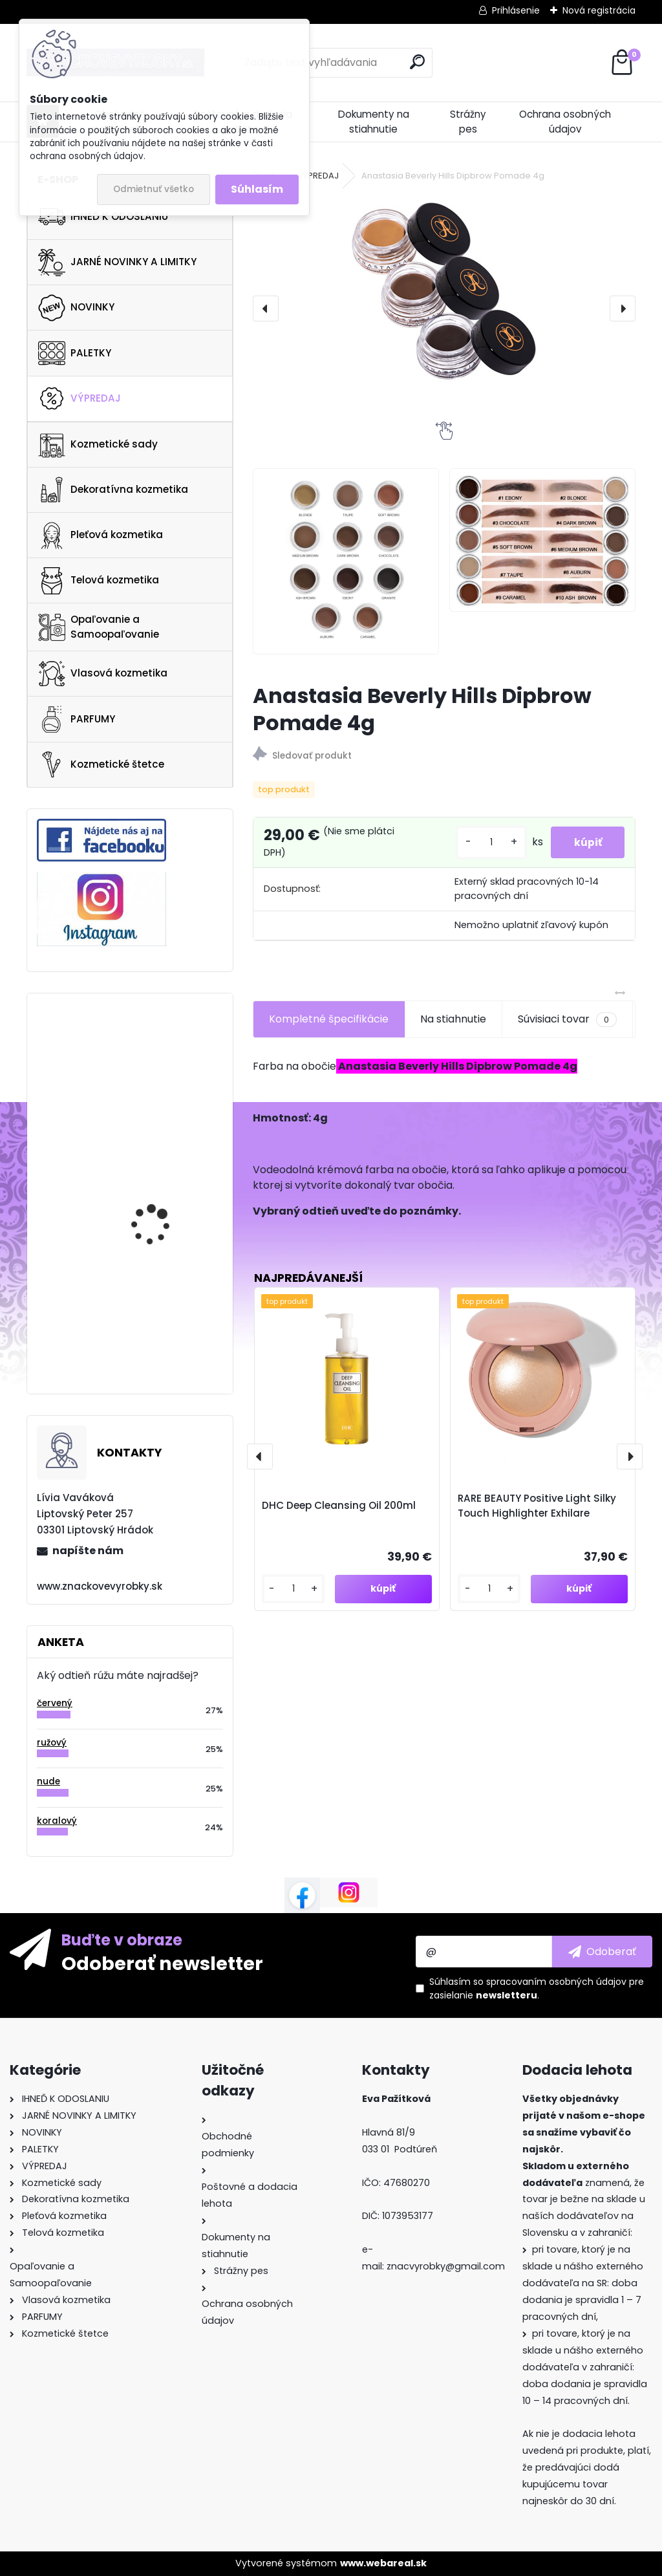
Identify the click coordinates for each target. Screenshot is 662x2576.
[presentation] (266, 308)
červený (54, 1703)
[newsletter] (602, 1951)
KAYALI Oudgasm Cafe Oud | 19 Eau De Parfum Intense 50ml (164, 1055)
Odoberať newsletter (162, 1963)
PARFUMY (76, 719)
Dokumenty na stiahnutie (373, 121)
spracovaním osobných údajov (556, 1981)
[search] (417, 61)
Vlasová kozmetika (102, 673)
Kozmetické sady (98, 444)
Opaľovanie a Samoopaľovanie (98, 626)
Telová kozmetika (98, 580)
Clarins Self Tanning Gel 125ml (166, 1162)
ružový (52, 1743)
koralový (57, 1821)
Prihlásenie (516, 10)
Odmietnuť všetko (153, 189)
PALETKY (74, 353)
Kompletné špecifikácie (329, 1019)
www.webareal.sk (383, 2563)
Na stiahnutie (453, 1019)
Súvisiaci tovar (567, 1019)
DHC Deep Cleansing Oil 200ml (339, 1505)
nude (48, 1781)
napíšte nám (87, 1550)
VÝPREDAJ (79, 398)
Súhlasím (257, 189)
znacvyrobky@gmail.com (446, 2266)
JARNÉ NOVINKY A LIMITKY (117, 262)
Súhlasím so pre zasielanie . (536, 1988)
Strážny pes (468, 121)
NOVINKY (76, 307)
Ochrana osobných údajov (565, 121)
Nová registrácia (598, 10)
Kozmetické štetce (101, 764)
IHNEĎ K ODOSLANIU (103, 216)
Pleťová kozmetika (100, 535)
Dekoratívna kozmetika (113, 489)
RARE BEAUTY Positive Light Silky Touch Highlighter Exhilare (537, 1505)
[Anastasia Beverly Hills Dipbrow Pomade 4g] (444, 292)
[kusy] (485, 842)
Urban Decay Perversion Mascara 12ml (165, 1309)
